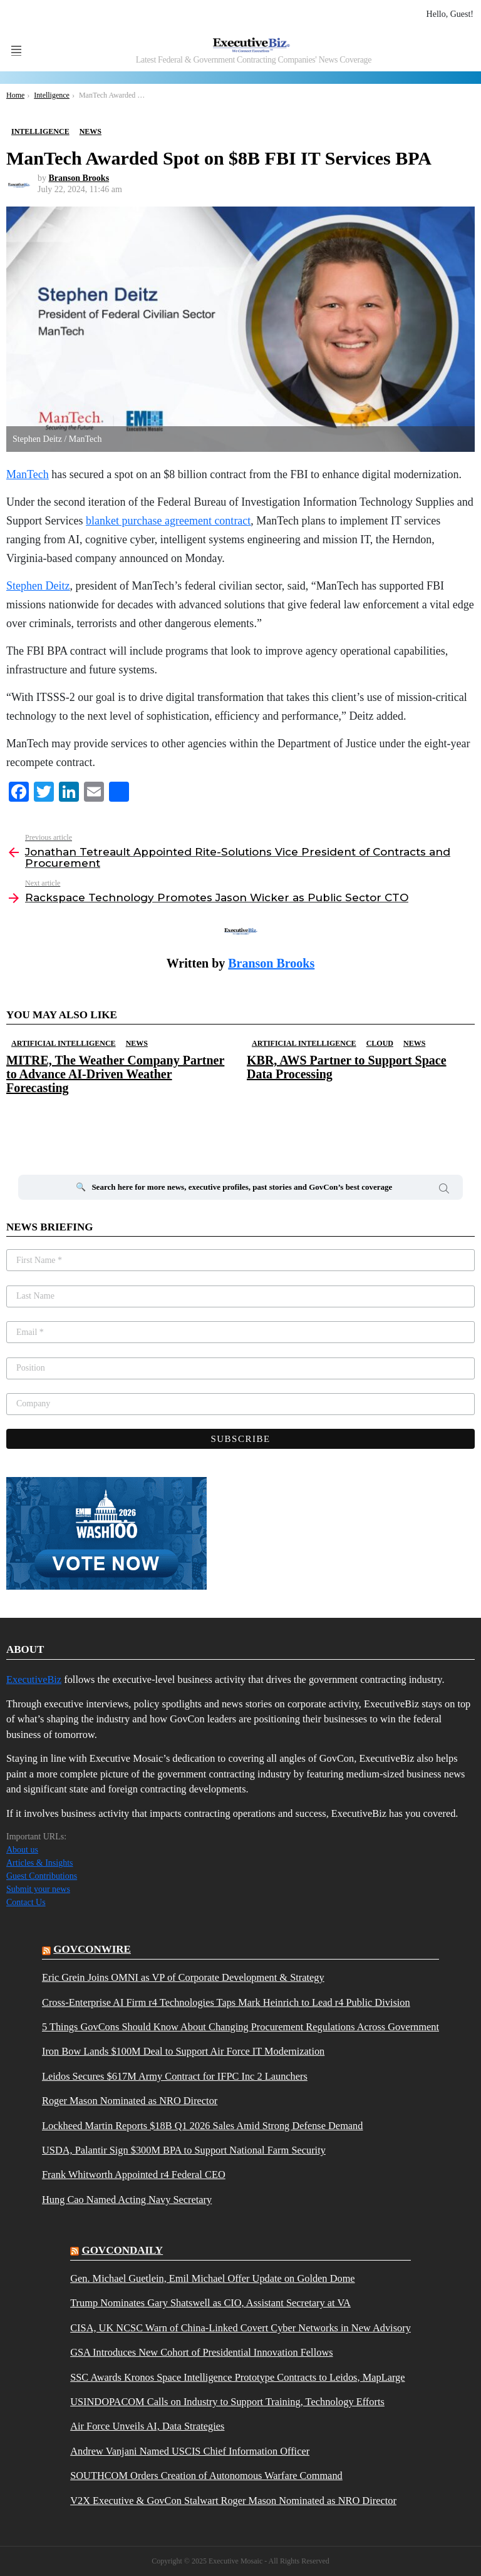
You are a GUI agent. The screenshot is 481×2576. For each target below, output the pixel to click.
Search (444, 1190)
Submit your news (38, 1889)
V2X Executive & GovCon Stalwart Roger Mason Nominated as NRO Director (233, 2501)
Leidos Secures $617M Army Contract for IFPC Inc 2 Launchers (175, 2076)
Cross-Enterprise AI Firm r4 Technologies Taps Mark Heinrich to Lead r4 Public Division (226, 2002)
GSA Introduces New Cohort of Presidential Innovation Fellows (201, 2352)
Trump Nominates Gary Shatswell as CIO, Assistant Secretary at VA (210, 2303)
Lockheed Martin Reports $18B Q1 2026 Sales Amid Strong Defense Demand (202, 2126)
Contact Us (26, 1902)
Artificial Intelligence (63, 1043)
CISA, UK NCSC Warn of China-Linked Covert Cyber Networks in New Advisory (240, 2328)
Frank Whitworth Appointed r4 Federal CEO (133, 2174)
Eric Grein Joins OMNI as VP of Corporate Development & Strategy (183, 1977)
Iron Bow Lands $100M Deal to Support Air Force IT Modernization (183, 2051)
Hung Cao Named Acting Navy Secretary (127, 2199)
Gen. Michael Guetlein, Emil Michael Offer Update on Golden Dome (212, 2278)
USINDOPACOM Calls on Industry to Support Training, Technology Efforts (227, 2402)
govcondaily (122, 2250)
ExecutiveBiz (33, 1679)
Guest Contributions (41, 1876)
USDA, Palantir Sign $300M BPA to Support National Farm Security (184, 2150)
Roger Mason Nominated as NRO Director (129, 2101)
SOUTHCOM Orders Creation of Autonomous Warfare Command (206, 2475)
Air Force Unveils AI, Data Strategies (147, 2426)
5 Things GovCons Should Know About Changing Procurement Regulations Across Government (240, 2027)
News (137, 1043)
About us (22, 1849)
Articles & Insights (39, 1863)
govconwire (92, 1949)
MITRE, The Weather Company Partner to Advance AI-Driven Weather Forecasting (115, 1074)
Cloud (379, 1043)
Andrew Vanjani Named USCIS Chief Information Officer (189, 2451)
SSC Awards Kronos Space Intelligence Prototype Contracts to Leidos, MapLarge (237, 2377)
